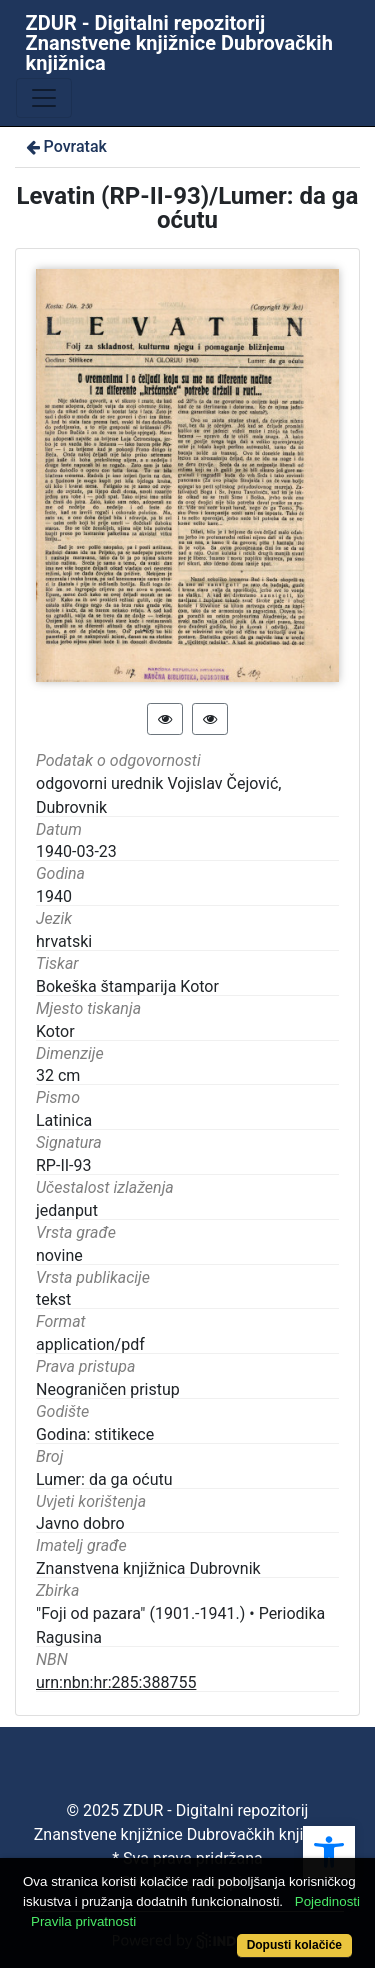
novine (59, 1255)
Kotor (55, 1031)
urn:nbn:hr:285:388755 (116, 1682)
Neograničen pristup (108, 1389)
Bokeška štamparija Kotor (127, 986)
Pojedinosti (327, 1901)
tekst (53, 1299)
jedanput (67, 1210)
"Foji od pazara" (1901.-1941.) (140, 1613)
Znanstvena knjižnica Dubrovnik (148, 1568)
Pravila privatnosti (83, 1921)
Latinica (64, 1120)
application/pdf (90, 1344)
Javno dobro (80, 1523)
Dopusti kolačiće (294, 1945)
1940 (54, 896)
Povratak (65, 146)
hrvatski (64, 941)
